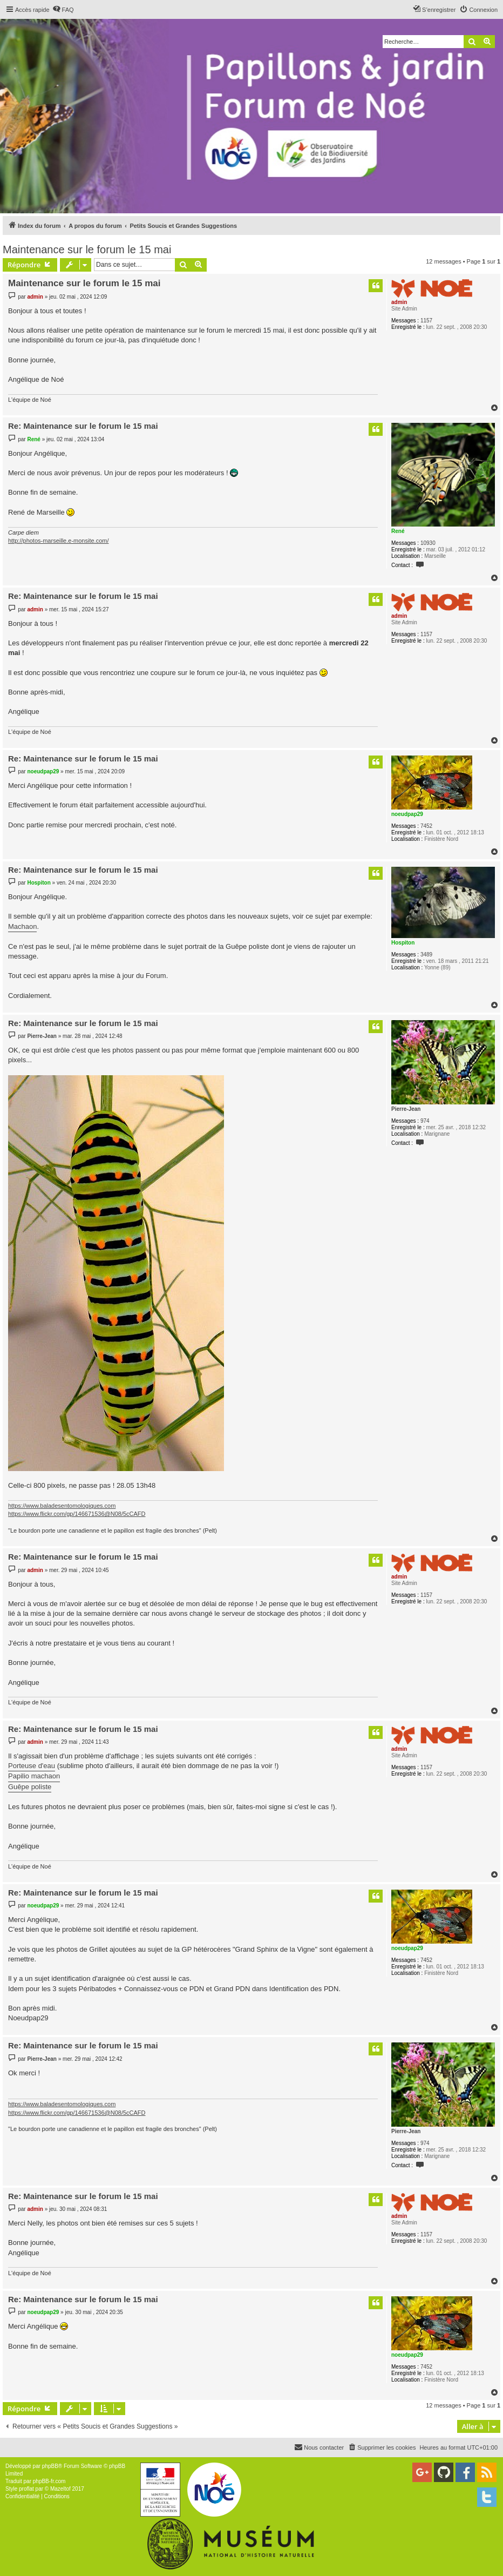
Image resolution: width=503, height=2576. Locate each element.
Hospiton (402, 943)
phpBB (50, 2466)
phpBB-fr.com (49, 2481)
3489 (426, 954)
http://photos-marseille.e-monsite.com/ (58, 540)
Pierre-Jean (405, 1109)
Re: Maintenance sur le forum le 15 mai (83, 425)
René (397, 531)
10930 (428, 543)
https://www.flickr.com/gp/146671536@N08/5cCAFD (77, 1513)
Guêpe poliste (29, 1787)
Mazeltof (60, 2489)
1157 (426, 320)
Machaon (22, 926)
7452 (426, 826)
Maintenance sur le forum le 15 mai (87, 249)
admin (399, 302)
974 (425, 1121)
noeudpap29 (407, 814)
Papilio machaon (34, 1776)
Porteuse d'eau (31, 1766)
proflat (26, 2489)
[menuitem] (63, 9)
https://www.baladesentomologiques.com (61, 1505)
